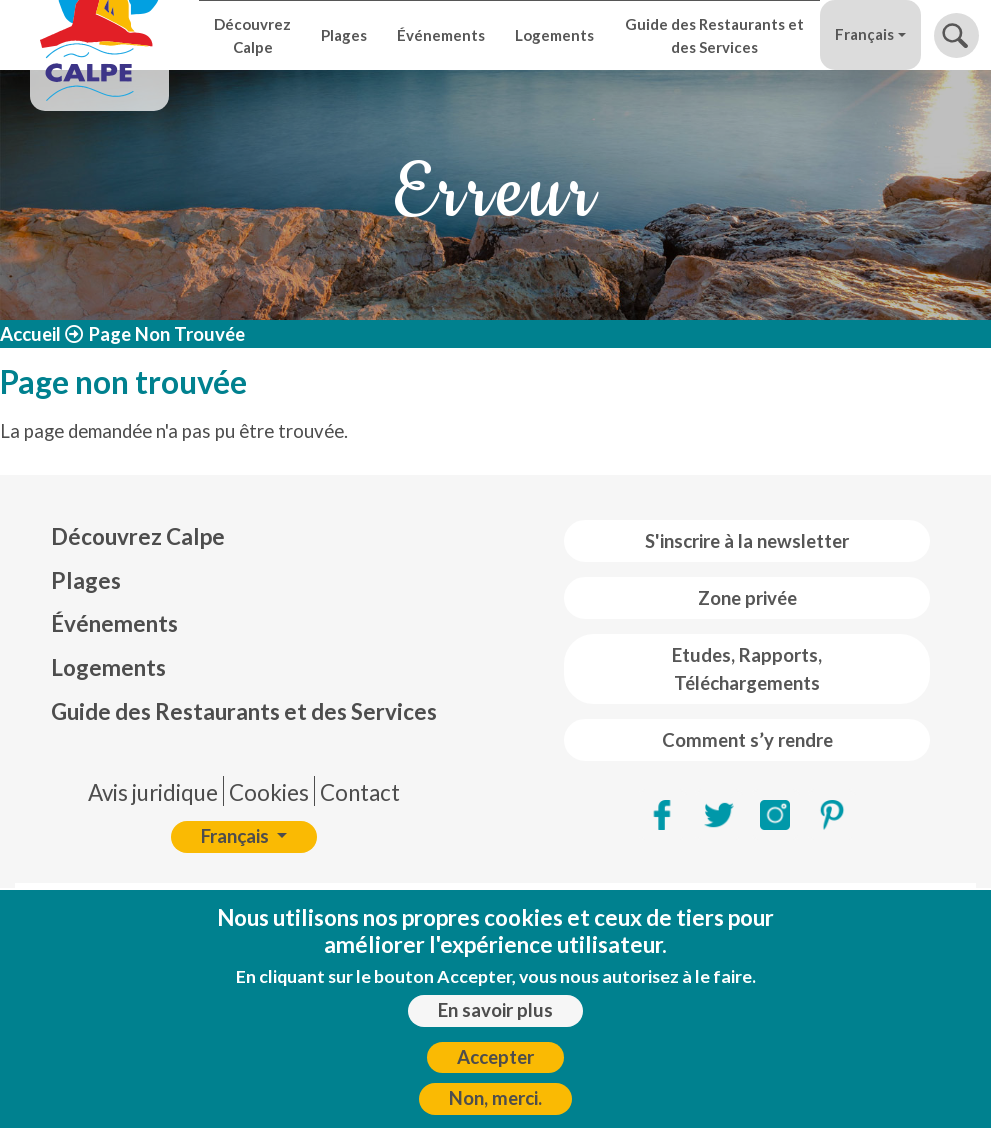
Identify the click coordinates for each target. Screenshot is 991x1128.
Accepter (495, 1067)
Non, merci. (495, 1109)
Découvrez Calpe (252, 35)
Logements (554, 35)
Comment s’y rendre (747, 740)
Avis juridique (153, 792)
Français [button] (864, 34)
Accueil (30, 334)
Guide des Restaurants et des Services (714, 35)
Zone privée (747, 598)
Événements (441, 35)
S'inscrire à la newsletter (747, 541)
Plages (344, 35)
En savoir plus (495, 1021)
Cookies (269, 792)
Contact (360, 792)
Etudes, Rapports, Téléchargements (747, 669)
